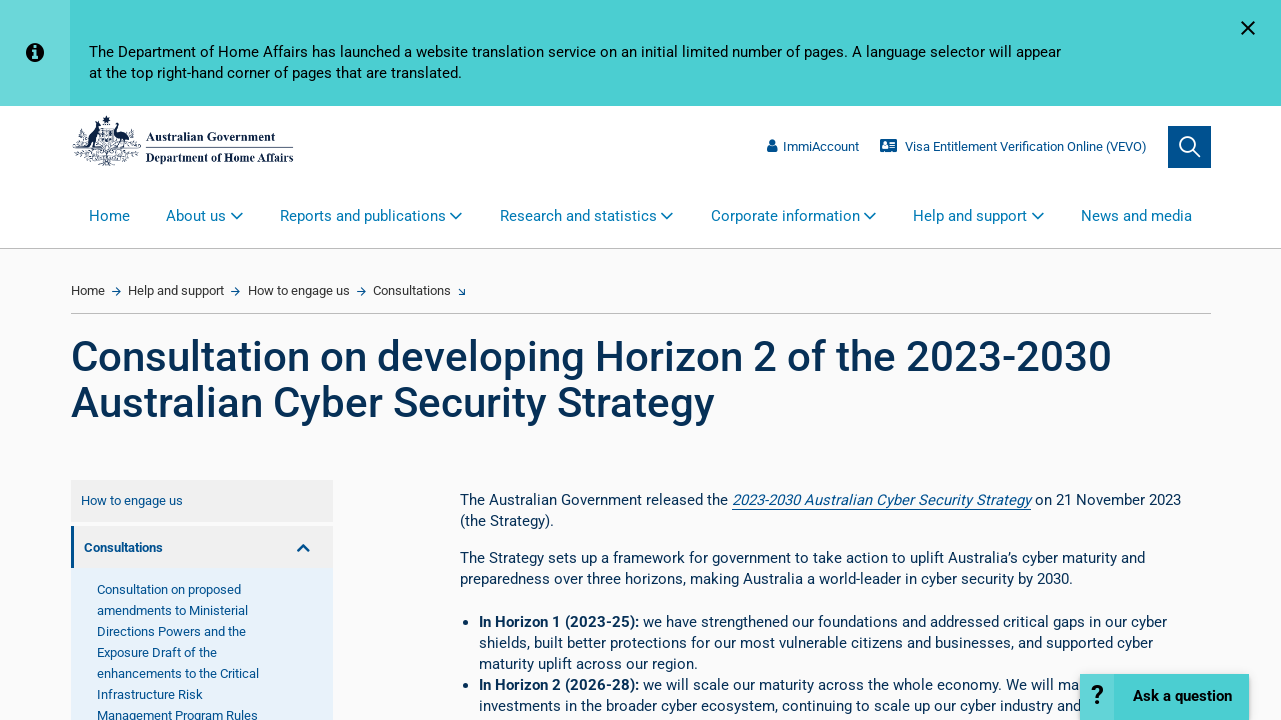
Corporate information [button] (785, 216)
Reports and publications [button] (363, 216)
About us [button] (196, 216)
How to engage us (299, 290)
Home (109, 216)
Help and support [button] (970, 216)
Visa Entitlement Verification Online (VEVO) (1013, 146)
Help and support (176, 290)
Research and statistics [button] (578, 216)
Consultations (412, 290)
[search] (1189, 147)
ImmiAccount (813, 146)
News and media (1136, 216)
